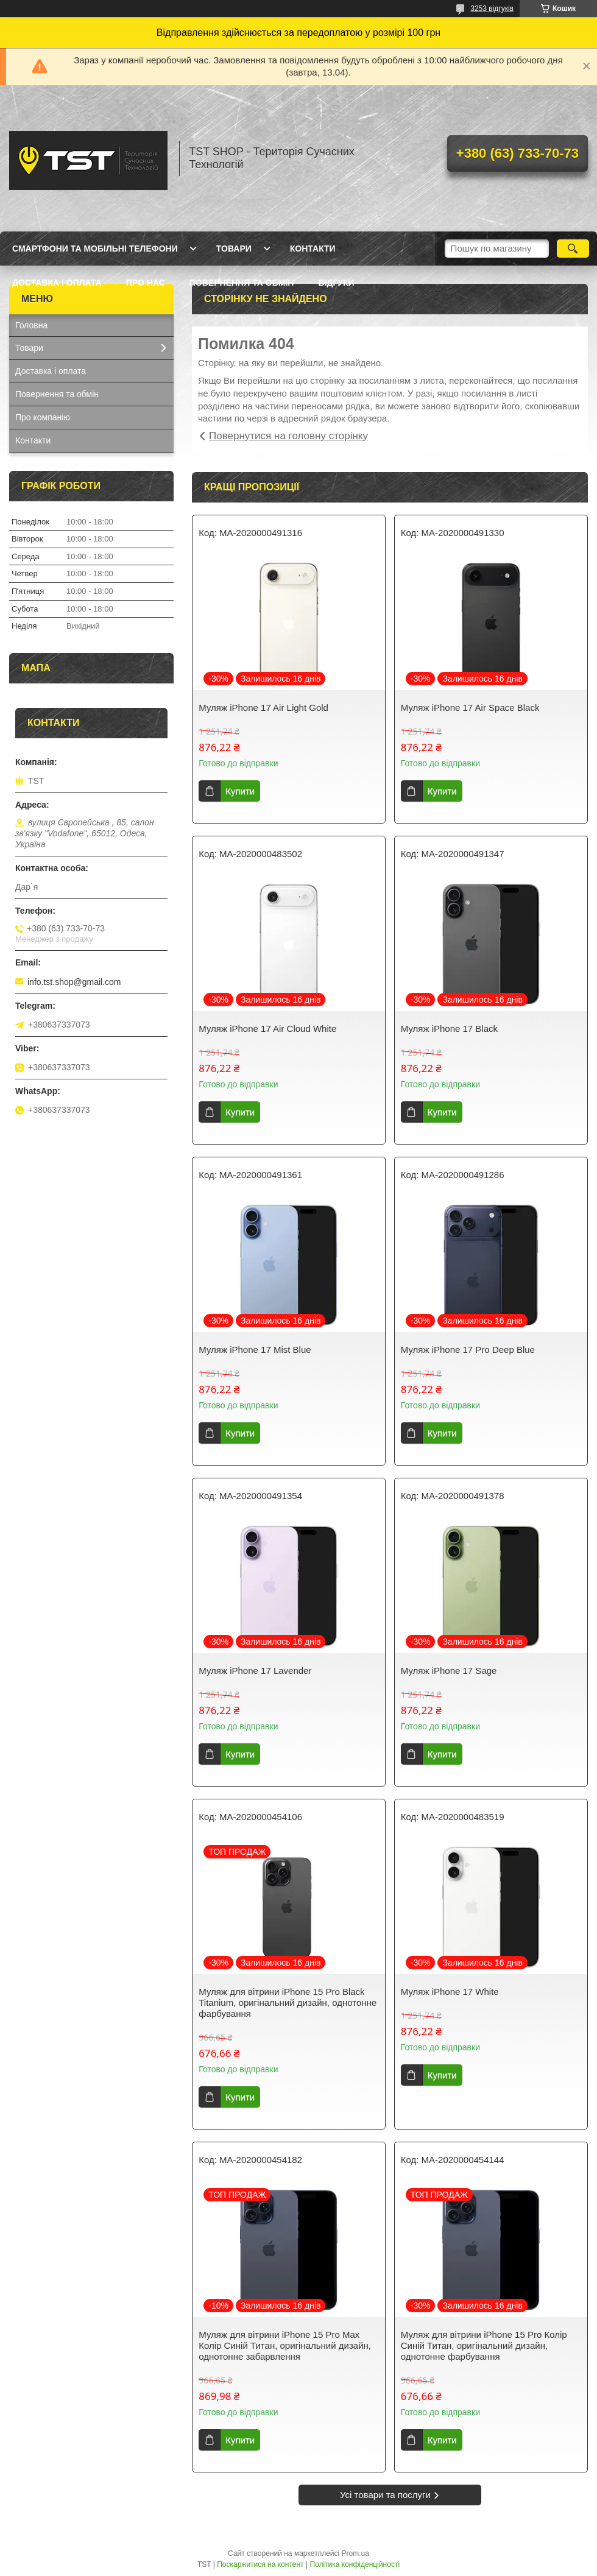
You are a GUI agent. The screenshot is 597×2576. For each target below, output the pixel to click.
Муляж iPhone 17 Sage (449, 1670)
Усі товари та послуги (385, 2495)
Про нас (145, 283)
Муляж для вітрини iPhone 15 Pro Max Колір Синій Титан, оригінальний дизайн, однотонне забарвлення (285, 2345)
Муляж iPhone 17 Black (449, 1028)
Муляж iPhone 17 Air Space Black (470, 707)
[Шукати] (573, 248)
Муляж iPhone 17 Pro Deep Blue (468, 1349)
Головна (31, 325)
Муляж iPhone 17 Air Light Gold (263, 707)
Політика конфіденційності (354, 2564)
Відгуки (336, 283)
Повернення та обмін (241, 283)
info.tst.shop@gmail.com (74, 982)
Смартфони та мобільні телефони (95, 248)
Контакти (313, 248)
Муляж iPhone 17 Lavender (255, 1670)
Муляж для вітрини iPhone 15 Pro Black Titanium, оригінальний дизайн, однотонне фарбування (287, 2002)
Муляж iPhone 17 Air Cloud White (267, 1028)
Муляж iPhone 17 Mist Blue (255, 1349)
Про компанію (42, 417)
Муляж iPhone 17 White (450, 1991)
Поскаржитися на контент (260, 2564)
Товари (234, 248)
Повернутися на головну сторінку (288, 436)
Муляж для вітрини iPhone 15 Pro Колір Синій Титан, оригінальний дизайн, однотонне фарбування (484, 2345)
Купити (240, 791)
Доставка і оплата (57, 283)
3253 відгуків (492, 8)
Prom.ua (355, 2553)
